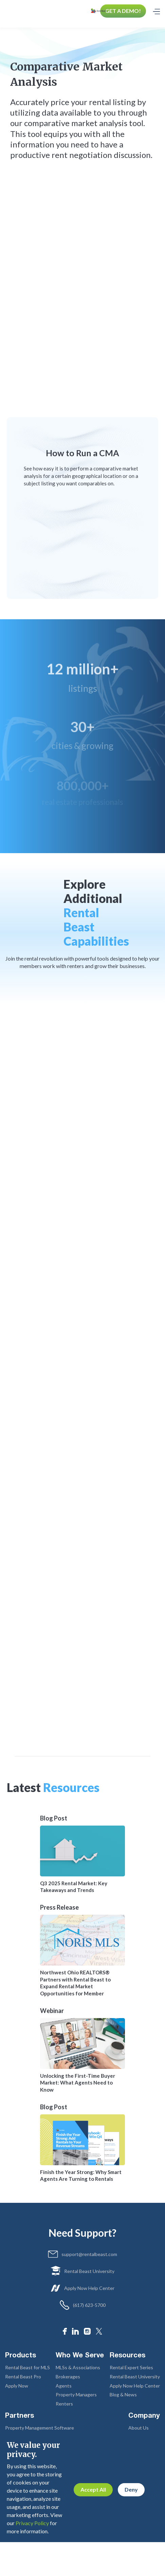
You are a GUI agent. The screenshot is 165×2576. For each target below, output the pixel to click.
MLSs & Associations (78, 2367)
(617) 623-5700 (89, 2305)
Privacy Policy (32, 2523)
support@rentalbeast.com (89, 2254)
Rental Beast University (89, 2271)
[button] (156, 11)
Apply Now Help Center (89, 2288)
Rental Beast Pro (23, 2376)
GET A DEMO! (123, 10)
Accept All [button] (93, 2489)
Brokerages (68, 2376)
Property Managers (76, 2394)
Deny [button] (131, 2489)
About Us (138, 2428)
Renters (64, 2404)
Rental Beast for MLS (27, 2367)
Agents (64, 2386)
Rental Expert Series (131, 2367)
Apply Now (16, 2386)
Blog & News (123, 2394)
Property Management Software (39, 2428)
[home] (100, 11)
